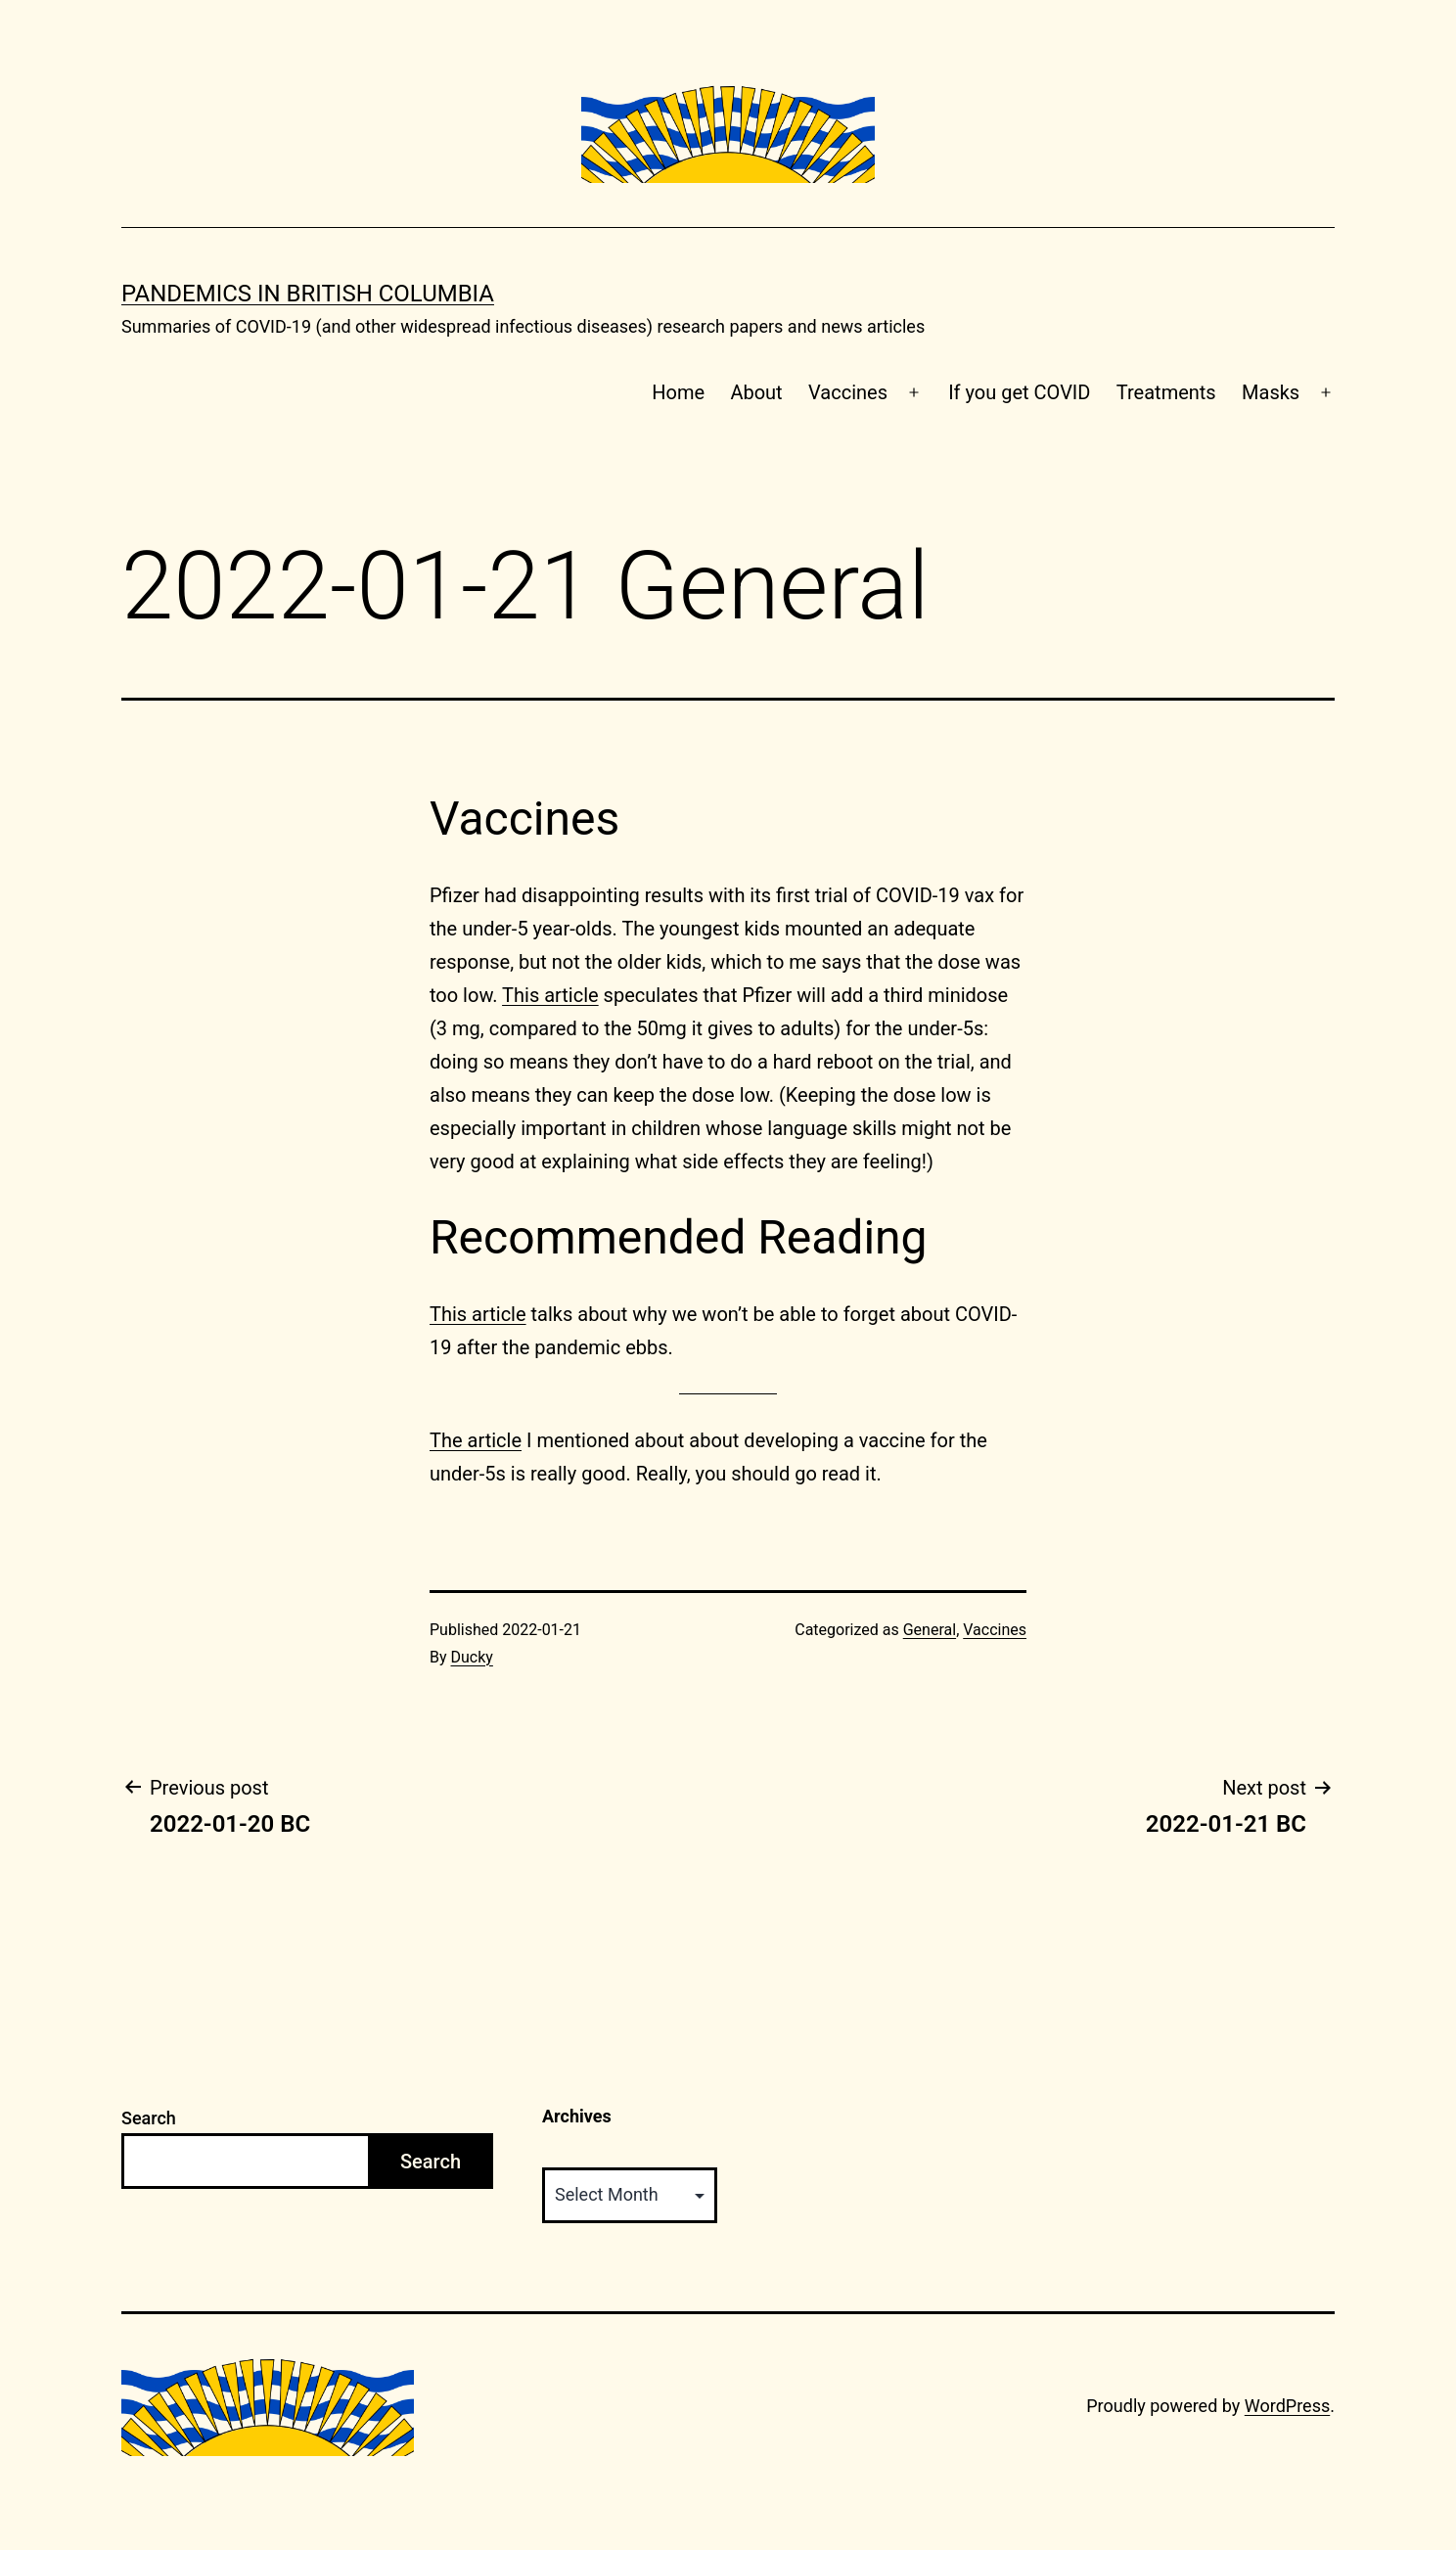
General (929, 1629)
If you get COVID (1019, 392)
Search (148, 2118)
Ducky (472, 1657)
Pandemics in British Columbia (307, 293)
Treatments (1166, 392)
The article (476, 1440)
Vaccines (847, 392)
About (756, 392)
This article (550, 995)
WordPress (1287, 2405)
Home (678, 392)
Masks (1270, 392)
